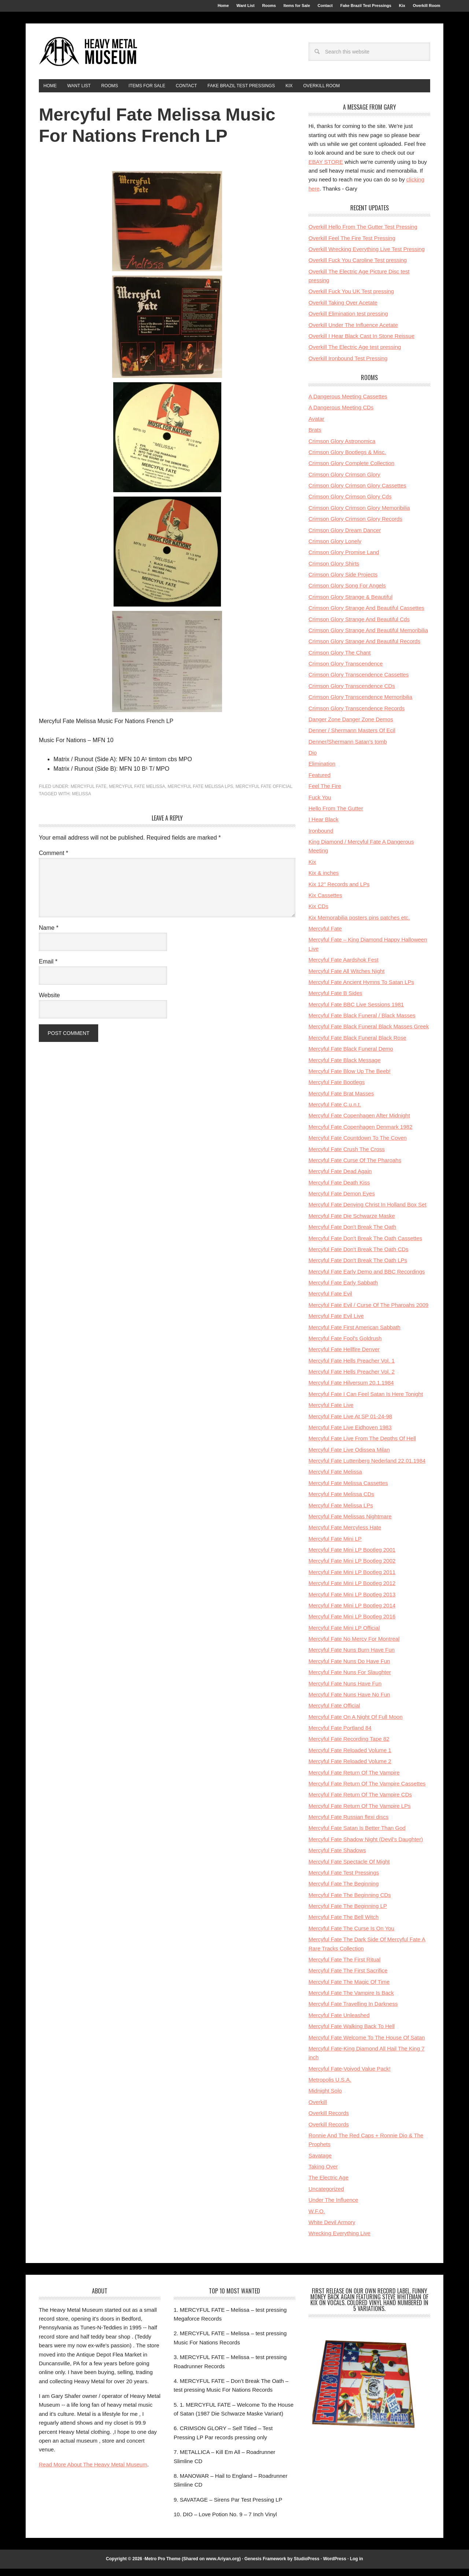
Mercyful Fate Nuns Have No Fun (349, 1702)
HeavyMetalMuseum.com (88, 55)
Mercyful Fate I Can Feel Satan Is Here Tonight (366, 1401)
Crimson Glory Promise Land (344, 559)
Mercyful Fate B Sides (335, 1000)
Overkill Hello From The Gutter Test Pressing (363, 234)
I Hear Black (324, 826)
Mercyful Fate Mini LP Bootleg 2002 (352, 1568)
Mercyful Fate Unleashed (339, 2022)
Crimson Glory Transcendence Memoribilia (360, 704)
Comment (53, 860)
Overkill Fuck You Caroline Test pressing (358, 267)
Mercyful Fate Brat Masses (341, 1101)
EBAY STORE (326, 169)
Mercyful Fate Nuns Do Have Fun (349, 1668)
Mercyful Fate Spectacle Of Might (349, 1868)
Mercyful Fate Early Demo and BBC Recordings (367, 1279)
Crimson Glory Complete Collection (351, 470)
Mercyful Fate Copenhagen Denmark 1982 (361, 1134)
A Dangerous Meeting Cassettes (348, 404)
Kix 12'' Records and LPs (339, 891)
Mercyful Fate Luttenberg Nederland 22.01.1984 (367, 1468)
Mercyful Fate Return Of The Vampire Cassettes (367, 1791)
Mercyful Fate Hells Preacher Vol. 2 (352, 1379)
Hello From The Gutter (336, 815)
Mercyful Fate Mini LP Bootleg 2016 (352, 1624)
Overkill (318, 2109)
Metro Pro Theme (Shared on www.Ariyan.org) (193, 2566)
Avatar (316, 426)
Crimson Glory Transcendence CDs (352, 693)
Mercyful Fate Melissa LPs (200, 793)
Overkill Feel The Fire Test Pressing (352, 245)
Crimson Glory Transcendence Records (357, 715)
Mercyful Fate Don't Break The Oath (352, 1234)
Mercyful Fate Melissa (137, 793)
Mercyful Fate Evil (330, 1301)
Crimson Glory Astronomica (342, 448)
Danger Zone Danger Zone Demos (351, 726)
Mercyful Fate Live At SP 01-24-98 (350, 1423)
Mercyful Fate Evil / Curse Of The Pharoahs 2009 (368, 1312)
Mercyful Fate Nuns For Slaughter (350, 1679)
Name (48, 935)
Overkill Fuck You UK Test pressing (351, 298)
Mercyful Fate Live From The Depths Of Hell (362, 1445)
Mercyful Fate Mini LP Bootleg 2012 (352, 1590)
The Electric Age (328, 2185)
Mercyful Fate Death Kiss (339, 1190)
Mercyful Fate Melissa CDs (341, 1501)
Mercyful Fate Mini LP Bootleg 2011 (352, 1579)
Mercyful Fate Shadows (337, 1857)
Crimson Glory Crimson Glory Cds (350, 504)
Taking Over (323, 2174)
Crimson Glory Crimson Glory (344, 482)
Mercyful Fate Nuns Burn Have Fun (352, 1657)
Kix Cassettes (325, 902)
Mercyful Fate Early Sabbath (343, 1290)
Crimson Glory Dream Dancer (345, 537)
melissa (81, 801)
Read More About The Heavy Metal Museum (93, 2472)
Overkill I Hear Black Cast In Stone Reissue (361, 343)
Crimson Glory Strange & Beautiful (350, 604)
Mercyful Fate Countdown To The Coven (358, 1145)
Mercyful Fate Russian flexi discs (348, 1824)
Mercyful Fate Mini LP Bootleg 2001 (352, 1557)
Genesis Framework (265, 2566)
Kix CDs (318, 913)
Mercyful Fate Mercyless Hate (345, 1535)
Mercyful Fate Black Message (345, 1067)
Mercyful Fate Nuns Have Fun (345, 1690)
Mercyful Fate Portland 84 (340, 1735)
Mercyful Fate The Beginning (344, 1891)
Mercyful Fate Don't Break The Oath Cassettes (365, 1245)
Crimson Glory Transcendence (346, 671)
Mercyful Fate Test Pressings (344, 1880)
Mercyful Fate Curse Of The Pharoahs (355, 1167)
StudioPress (307, 2566)
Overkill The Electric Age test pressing (355, 354)
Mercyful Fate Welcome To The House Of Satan (367, 2044)
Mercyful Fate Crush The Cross (347, 1156)
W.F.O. (317, 2218)
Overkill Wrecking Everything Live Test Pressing (367, 256)
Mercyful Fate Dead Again (340, 1178)
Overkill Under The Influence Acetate (353, 332)
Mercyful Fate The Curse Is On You (351, 1935)
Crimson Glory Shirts (334, 571)
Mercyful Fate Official (264, 793)
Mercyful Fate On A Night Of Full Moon (356, 1724)
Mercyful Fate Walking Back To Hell (352, 2033)
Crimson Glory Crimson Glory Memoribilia (359, 515)
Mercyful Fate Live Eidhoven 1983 (350, 1434)
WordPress (334, 2566)
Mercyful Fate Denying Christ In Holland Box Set (367, 1212)
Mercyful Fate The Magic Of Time (349, 1989)
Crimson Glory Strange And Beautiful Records (364, 648)
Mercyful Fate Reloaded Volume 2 (350, 1768)
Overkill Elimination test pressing (348, 321)
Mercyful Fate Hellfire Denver (344, 1356)
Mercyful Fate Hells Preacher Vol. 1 (352, 1368)
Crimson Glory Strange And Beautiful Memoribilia (368, 637)
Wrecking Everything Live (339, 2240)
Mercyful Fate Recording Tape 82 (349, 1746)
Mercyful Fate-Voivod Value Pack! (350, 2076)
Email (48, 969)
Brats (315, 437)
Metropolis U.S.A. (330, 2087)
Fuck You (320, 804)
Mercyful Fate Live (331, 1412)
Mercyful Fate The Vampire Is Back (351, 2000)
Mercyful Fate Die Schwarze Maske (352, 1223)
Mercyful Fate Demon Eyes (342, 1201)
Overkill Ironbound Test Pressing (348, 365)
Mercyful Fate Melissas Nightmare (350, 1524)
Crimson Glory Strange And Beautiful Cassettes (366, 615)
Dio (313, 760)
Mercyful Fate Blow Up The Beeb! (350, 1078)
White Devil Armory (332, 2229)
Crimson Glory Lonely (335, 548)
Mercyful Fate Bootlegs (337, 1089)
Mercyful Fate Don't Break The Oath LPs (358, 1267)
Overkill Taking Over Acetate (343, 310)
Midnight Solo (325, 2098)
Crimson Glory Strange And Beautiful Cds (359, 626)
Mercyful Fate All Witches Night (347, 978)
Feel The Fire (325, 793)
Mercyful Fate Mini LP (335, 1546)
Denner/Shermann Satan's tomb (348, 749)
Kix (312, 869)
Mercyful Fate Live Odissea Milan (349, 1457)
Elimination (322, 771)
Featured (319, 782)
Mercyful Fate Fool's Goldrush (345, 1345)
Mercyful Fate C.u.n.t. (335, 1112)
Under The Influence (333, 2207)
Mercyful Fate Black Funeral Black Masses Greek (369, 1034)
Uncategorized (326, 2196)
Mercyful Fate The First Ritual (344, 1967)
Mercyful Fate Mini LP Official (344, 1635)
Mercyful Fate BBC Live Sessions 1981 (356, 1012)
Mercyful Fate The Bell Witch (343, 1924)
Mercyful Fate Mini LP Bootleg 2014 (352, 1613)
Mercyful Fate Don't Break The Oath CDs (359, 1256)
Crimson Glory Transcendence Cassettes (359, 682)
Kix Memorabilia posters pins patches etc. (359, 925)
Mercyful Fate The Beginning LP (348, 1913)
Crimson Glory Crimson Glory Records (355, 526)
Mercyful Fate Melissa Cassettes (348, 1490)
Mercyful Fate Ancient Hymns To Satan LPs (361, 989)
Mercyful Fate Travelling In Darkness (353, 2011)
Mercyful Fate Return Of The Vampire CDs (360, 1802)
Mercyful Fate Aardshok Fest (343, 967)
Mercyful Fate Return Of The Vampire (354, 1779)
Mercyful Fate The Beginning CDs (350, 1902)
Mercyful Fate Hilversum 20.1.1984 (351, 1390)
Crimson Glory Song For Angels (347, 593)
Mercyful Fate (89, 793)
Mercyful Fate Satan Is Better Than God (357, 1835)
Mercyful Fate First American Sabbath (354, 1334)
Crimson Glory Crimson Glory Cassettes (357, 493)
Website (49, 1002)
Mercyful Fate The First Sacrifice (348, 1978)
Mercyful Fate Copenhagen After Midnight (359, 1123)
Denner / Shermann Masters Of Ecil (352, 737)
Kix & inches (324, 880)
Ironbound (321, 838)
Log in (356, 2566)
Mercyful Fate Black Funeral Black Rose (357, 1045)
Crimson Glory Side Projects (343, 582)
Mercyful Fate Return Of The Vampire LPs (360, 1813)
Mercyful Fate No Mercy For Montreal (354, 1646)
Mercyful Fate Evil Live (336, 1323)
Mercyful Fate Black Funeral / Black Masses (362, 1023)
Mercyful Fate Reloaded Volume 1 (350, 1757)
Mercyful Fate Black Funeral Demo (351, 1056)
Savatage (320, 2163)
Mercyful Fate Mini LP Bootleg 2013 (352, 1601)
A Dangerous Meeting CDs (341, 415)
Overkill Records (329, 2120)
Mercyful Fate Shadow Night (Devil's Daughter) (366, 1846)
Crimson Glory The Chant (340, 660)
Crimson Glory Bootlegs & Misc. (347, 459)
